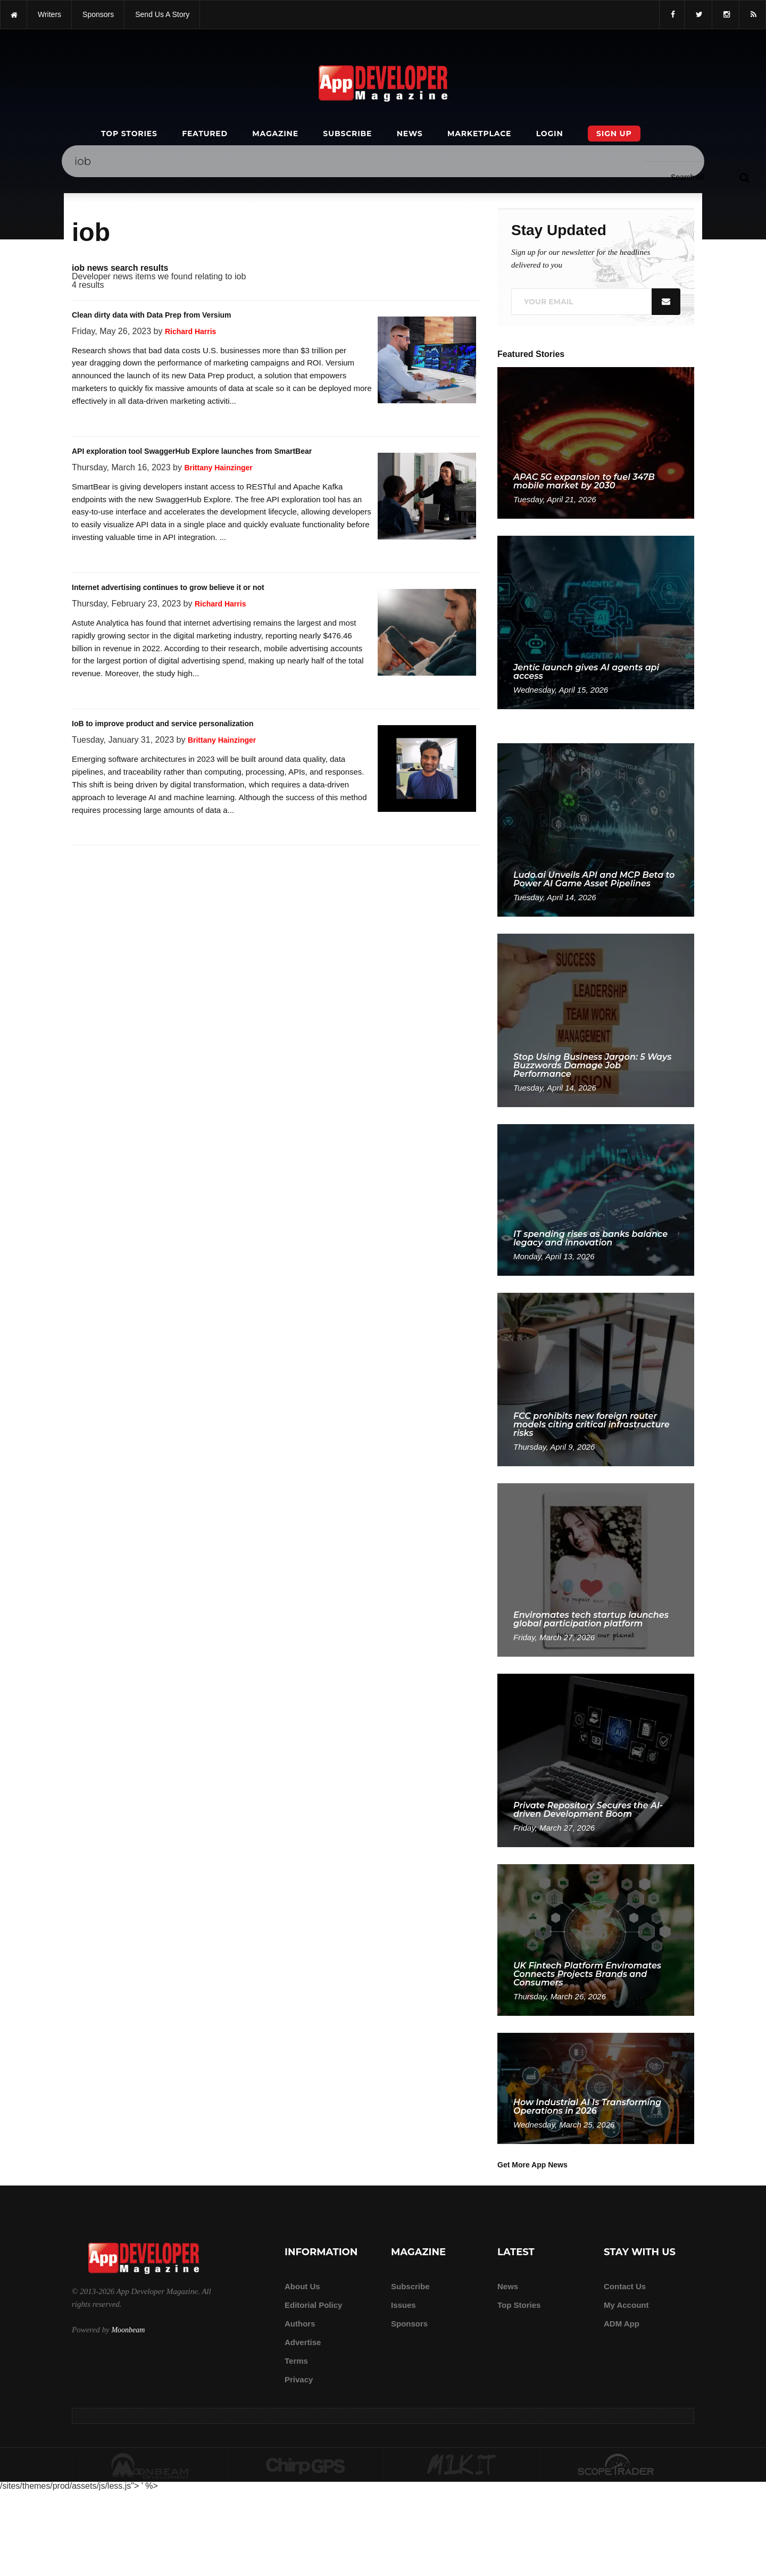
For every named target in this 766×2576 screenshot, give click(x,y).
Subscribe (347, 133)
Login (549, 133)
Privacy (299, 2379)
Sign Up (613, 133)
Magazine (275, 133)
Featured (205, 133)
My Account (626, 2304)
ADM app (621, 2323)
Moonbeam (128, 2330)
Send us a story (162, 14)
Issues (403, 2304)
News (410, 133)
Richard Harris (190, 331)
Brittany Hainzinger (218, 467)
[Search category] (687, 177)
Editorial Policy (313, 2304)
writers (49, 14)
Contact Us (625, 2286)
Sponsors (409, 2323)
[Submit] (744, 177)
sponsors (98, 14)
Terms (296, 2360)
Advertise (303, 2342)
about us (302, 2286)
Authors (300, 2323)
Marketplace (479, 133)
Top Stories (129, 133)
